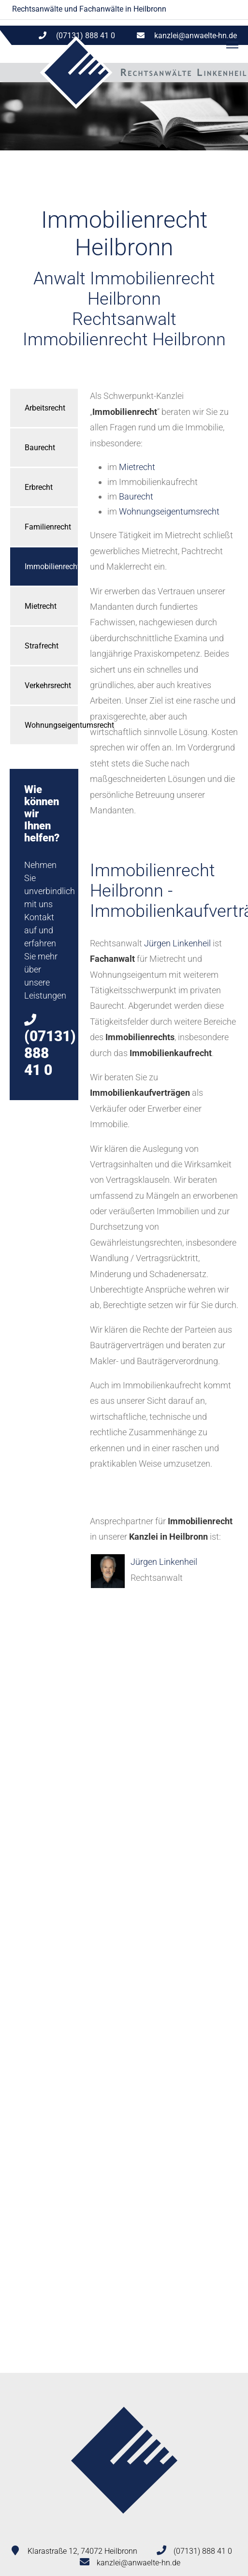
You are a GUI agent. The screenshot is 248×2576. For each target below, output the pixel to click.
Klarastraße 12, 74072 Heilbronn (82, 2551)
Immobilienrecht (51, 566)
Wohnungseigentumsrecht (51, 725)
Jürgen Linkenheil (177, 943)
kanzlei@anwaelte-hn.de (195, 35)
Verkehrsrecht (48, 685)
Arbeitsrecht (45, 407)
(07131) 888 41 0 (203, 2551)
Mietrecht (41, 606)
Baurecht (40, 447)
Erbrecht (39, 487)
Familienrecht (48, 526)
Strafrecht (41, 645)
